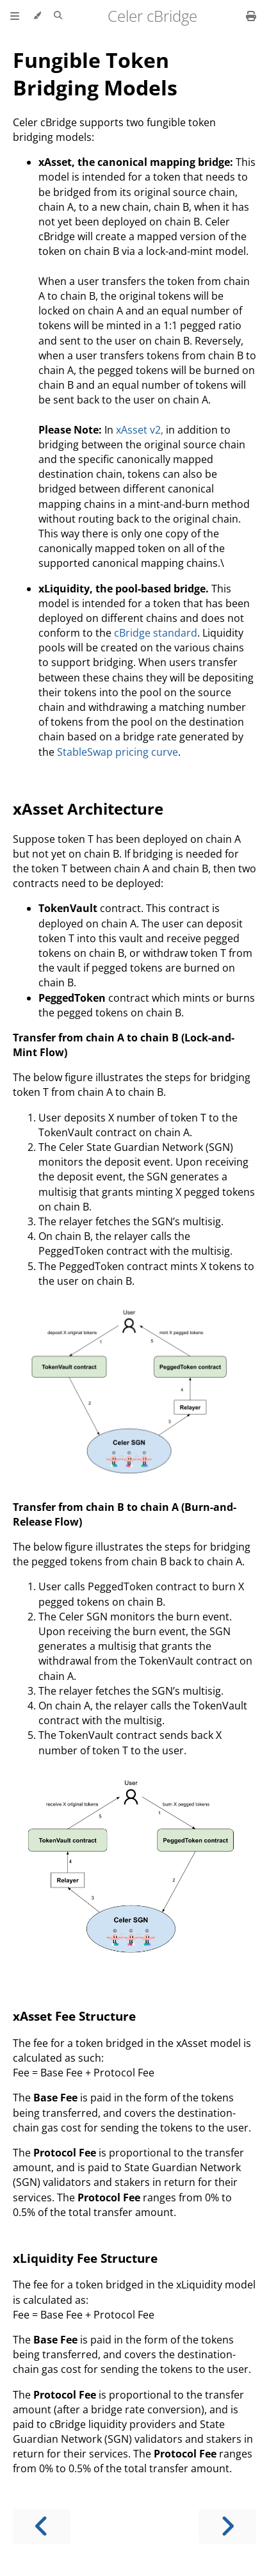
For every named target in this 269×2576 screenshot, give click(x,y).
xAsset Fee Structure (74, 2016)
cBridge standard (155, 633)
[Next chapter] (227, 2526)
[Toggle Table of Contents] (14, 16)
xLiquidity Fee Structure (85, 2258)
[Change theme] (36, 16)
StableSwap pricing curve (117, 752)
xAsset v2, (139, 430)
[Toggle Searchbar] (58, 16)
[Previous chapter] (41, 2526)
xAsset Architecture (88, 808)
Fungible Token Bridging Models (95, 73)
